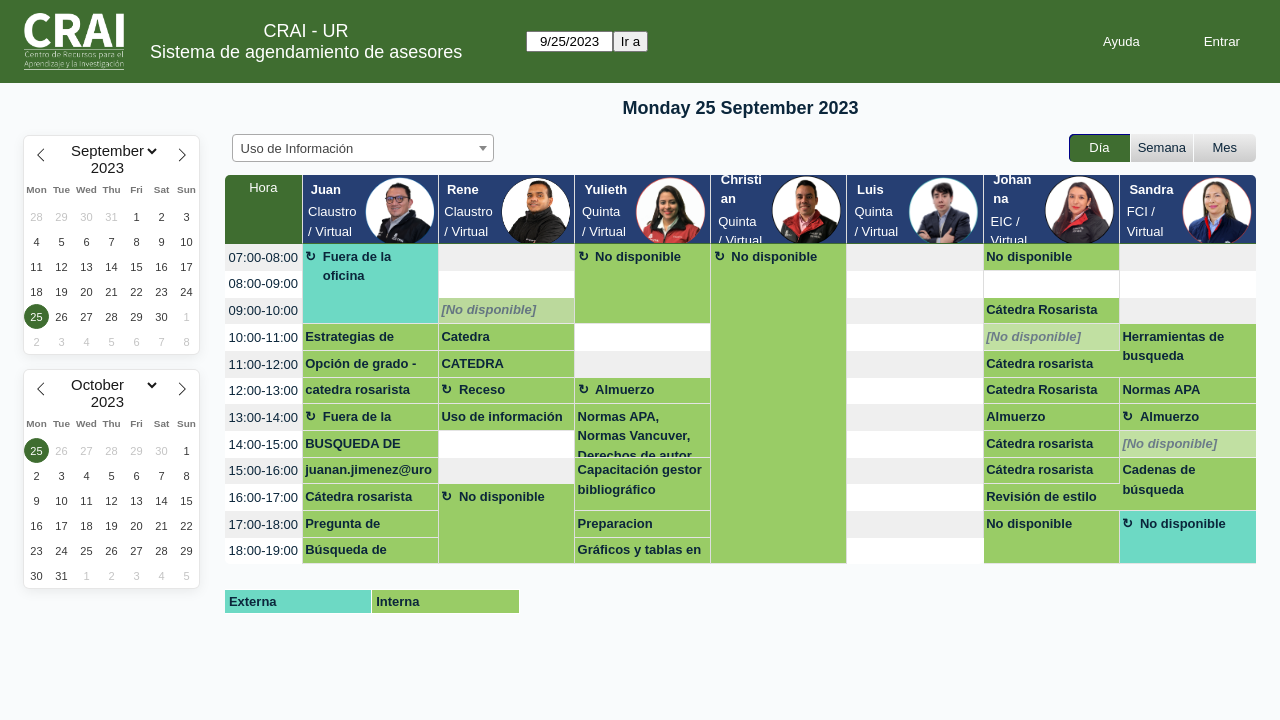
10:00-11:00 (263, 337)
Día (1099, 147)
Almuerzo (624, 389)
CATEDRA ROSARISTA (479, 367)
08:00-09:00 (263, 283)
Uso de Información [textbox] (297, 148)
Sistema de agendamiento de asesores (306, 52)
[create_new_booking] (506, 257)
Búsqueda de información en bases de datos (352, 553)
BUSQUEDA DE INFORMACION (353, 447)
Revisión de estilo (1041, 496)
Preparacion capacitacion (617, 527)
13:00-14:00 (263, 417)
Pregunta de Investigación (346, 527)
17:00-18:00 (263, 524)
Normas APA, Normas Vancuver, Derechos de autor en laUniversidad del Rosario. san (641, 433)
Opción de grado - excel (360, 367)
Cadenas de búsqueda (1158, 479)
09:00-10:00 (263, 310)
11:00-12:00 (263, 364)
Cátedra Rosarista (1041, 309)
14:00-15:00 (263, 444)
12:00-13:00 (263, 390)
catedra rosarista (357, 389)
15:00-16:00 (263, 470)
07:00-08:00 (263, 257)
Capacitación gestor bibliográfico (640, 479)
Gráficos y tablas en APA (640, 553)
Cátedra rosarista (1039, 363)
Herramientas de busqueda (1173, 346)
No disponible (638, 256)
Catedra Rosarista (1041, 389)
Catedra (465, 336)
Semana (1162, 147)
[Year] (112, 168)
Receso (482, 389)
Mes (1225, 147)
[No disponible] (488, 309)
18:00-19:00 (263, 550)
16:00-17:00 (263, 497)
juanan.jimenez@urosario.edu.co (368, 473)
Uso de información (501, 416)
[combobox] (363, 148)
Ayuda (1121, 41)
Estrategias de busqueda (349, 340)
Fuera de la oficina (357, 266)
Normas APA (1161, 389)
